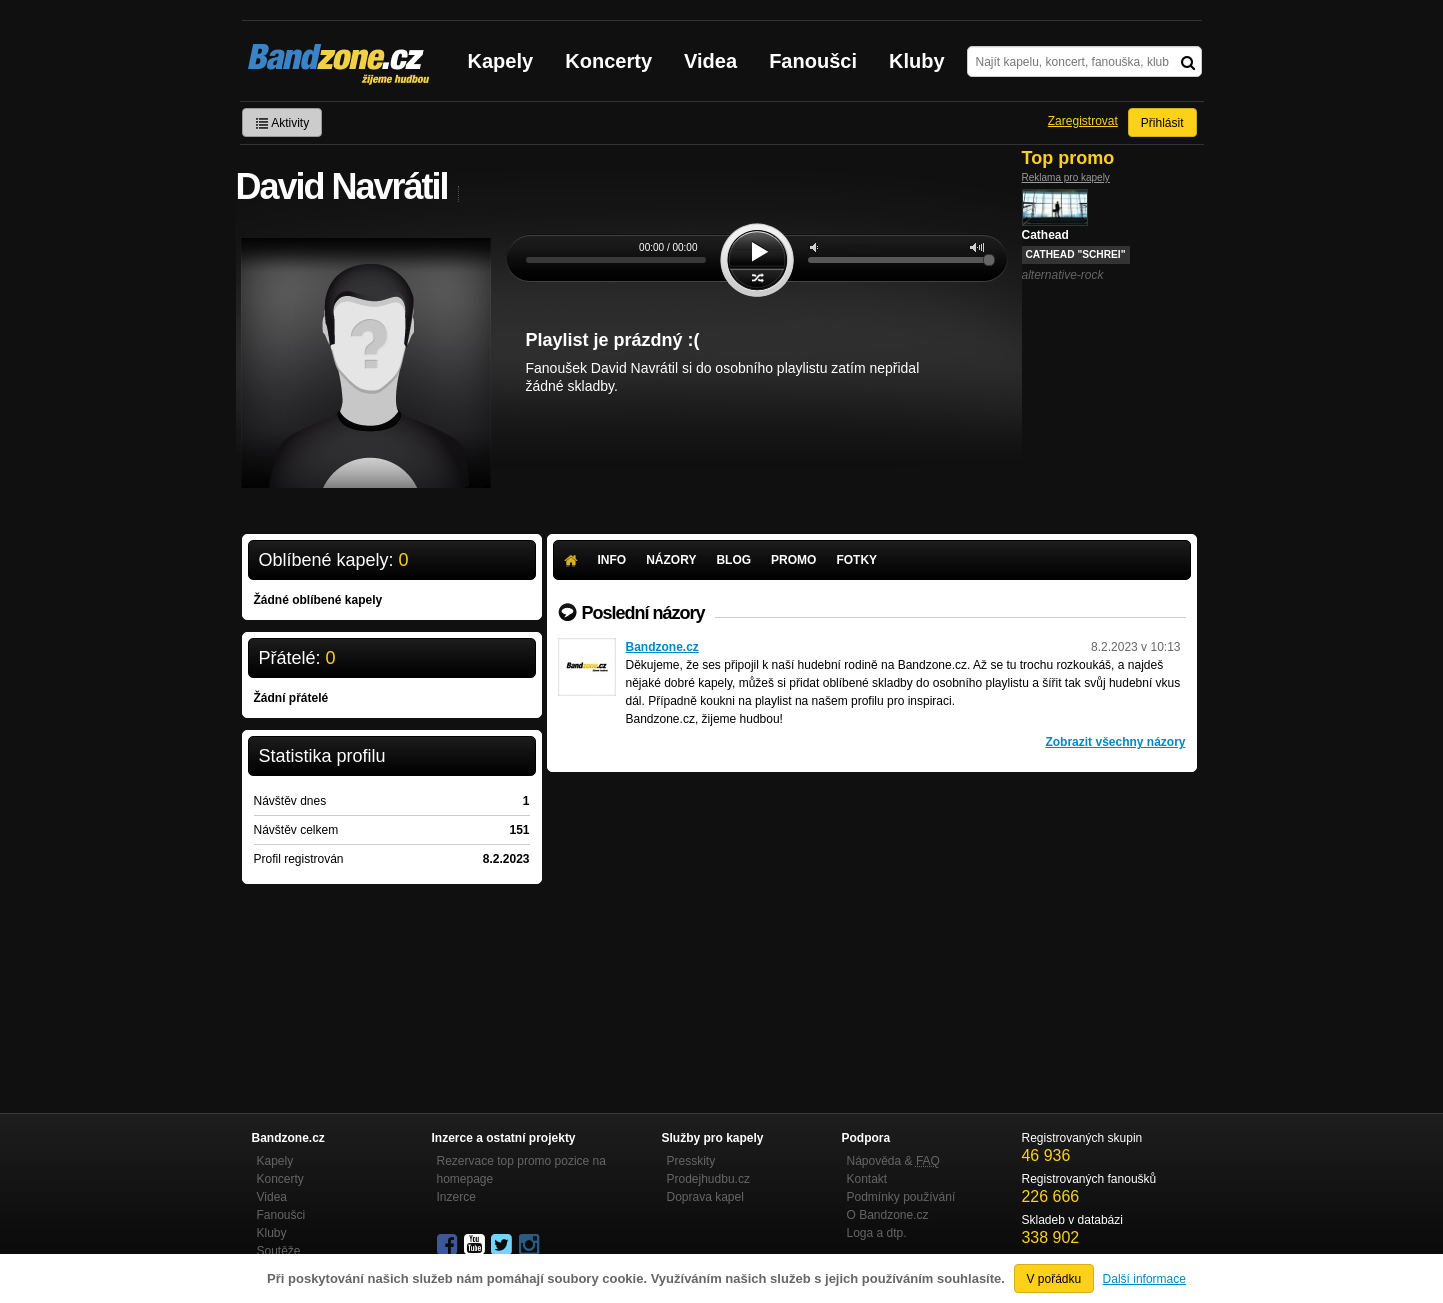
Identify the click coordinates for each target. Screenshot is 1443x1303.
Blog (733, 560)
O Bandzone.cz (888, 1215)
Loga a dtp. (877, 1233)
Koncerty (608, 61)
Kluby (917, 61)
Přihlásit (1162, 123)
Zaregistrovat (1083, 121)
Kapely (501, 61)
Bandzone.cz (662, 647)
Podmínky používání (901, 1197)
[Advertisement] (872, 922)
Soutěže (279, 1251)
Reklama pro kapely (1066, 177)
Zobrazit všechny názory (1115, 742)
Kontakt (867, 1179)
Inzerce (456, 1197)
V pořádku (1054, 1279)
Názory (671, 560)
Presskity (691, 1161)
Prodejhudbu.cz (708, 1179)
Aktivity (282, 123)
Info (612, 560)
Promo (793, 560)
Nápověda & (893, 1161)
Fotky (856, 560)
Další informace (1144, 1279)
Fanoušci (813, 61)
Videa (710, 61)
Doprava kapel (705, 1197)
